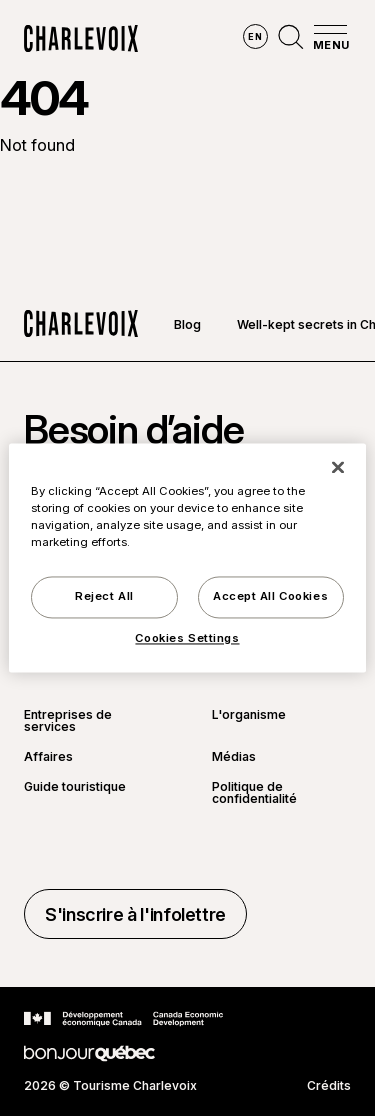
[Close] (338, 467)
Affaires (48, 757)
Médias (234, 757)
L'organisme (249, 715)
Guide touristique (75, 787)
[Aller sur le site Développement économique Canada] (123, 1019)
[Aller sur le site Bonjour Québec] (89, 1053)
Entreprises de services (68, 721)
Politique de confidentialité (254, 793)
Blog (187, 324)
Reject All (104, 597)
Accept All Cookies (270, 597)
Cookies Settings (187, 639)
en (255, 36)
